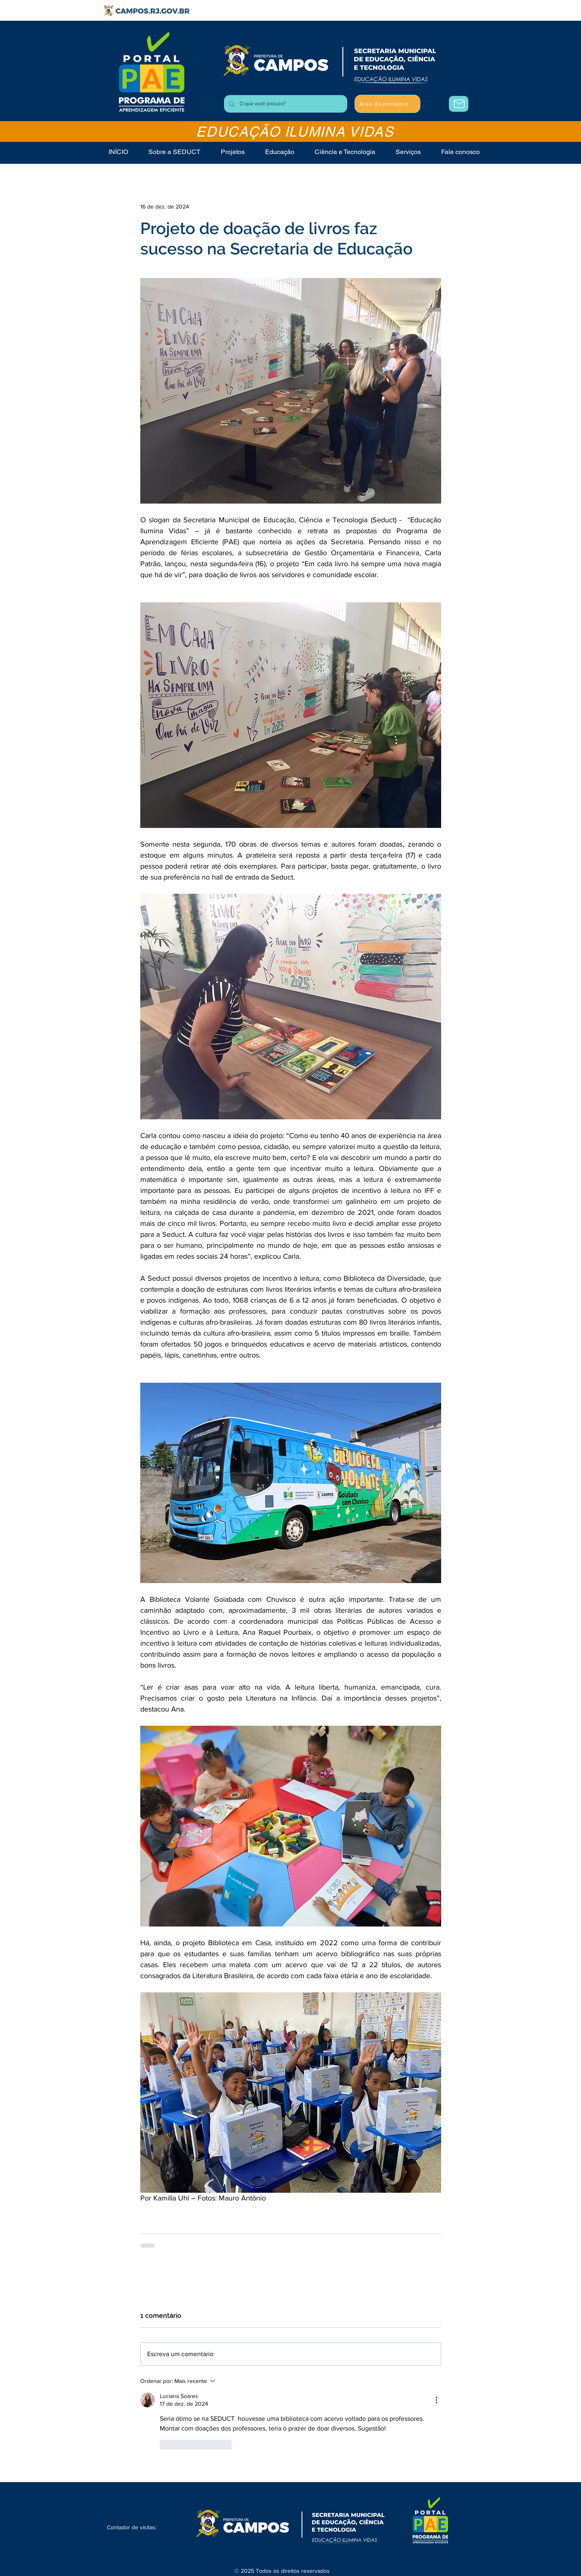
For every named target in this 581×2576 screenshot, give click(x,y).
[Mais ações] (436, 2400)
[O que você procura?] (284, 104)
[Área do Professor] (458, 104)
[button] (408, 152)
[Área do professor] (387, 104)
